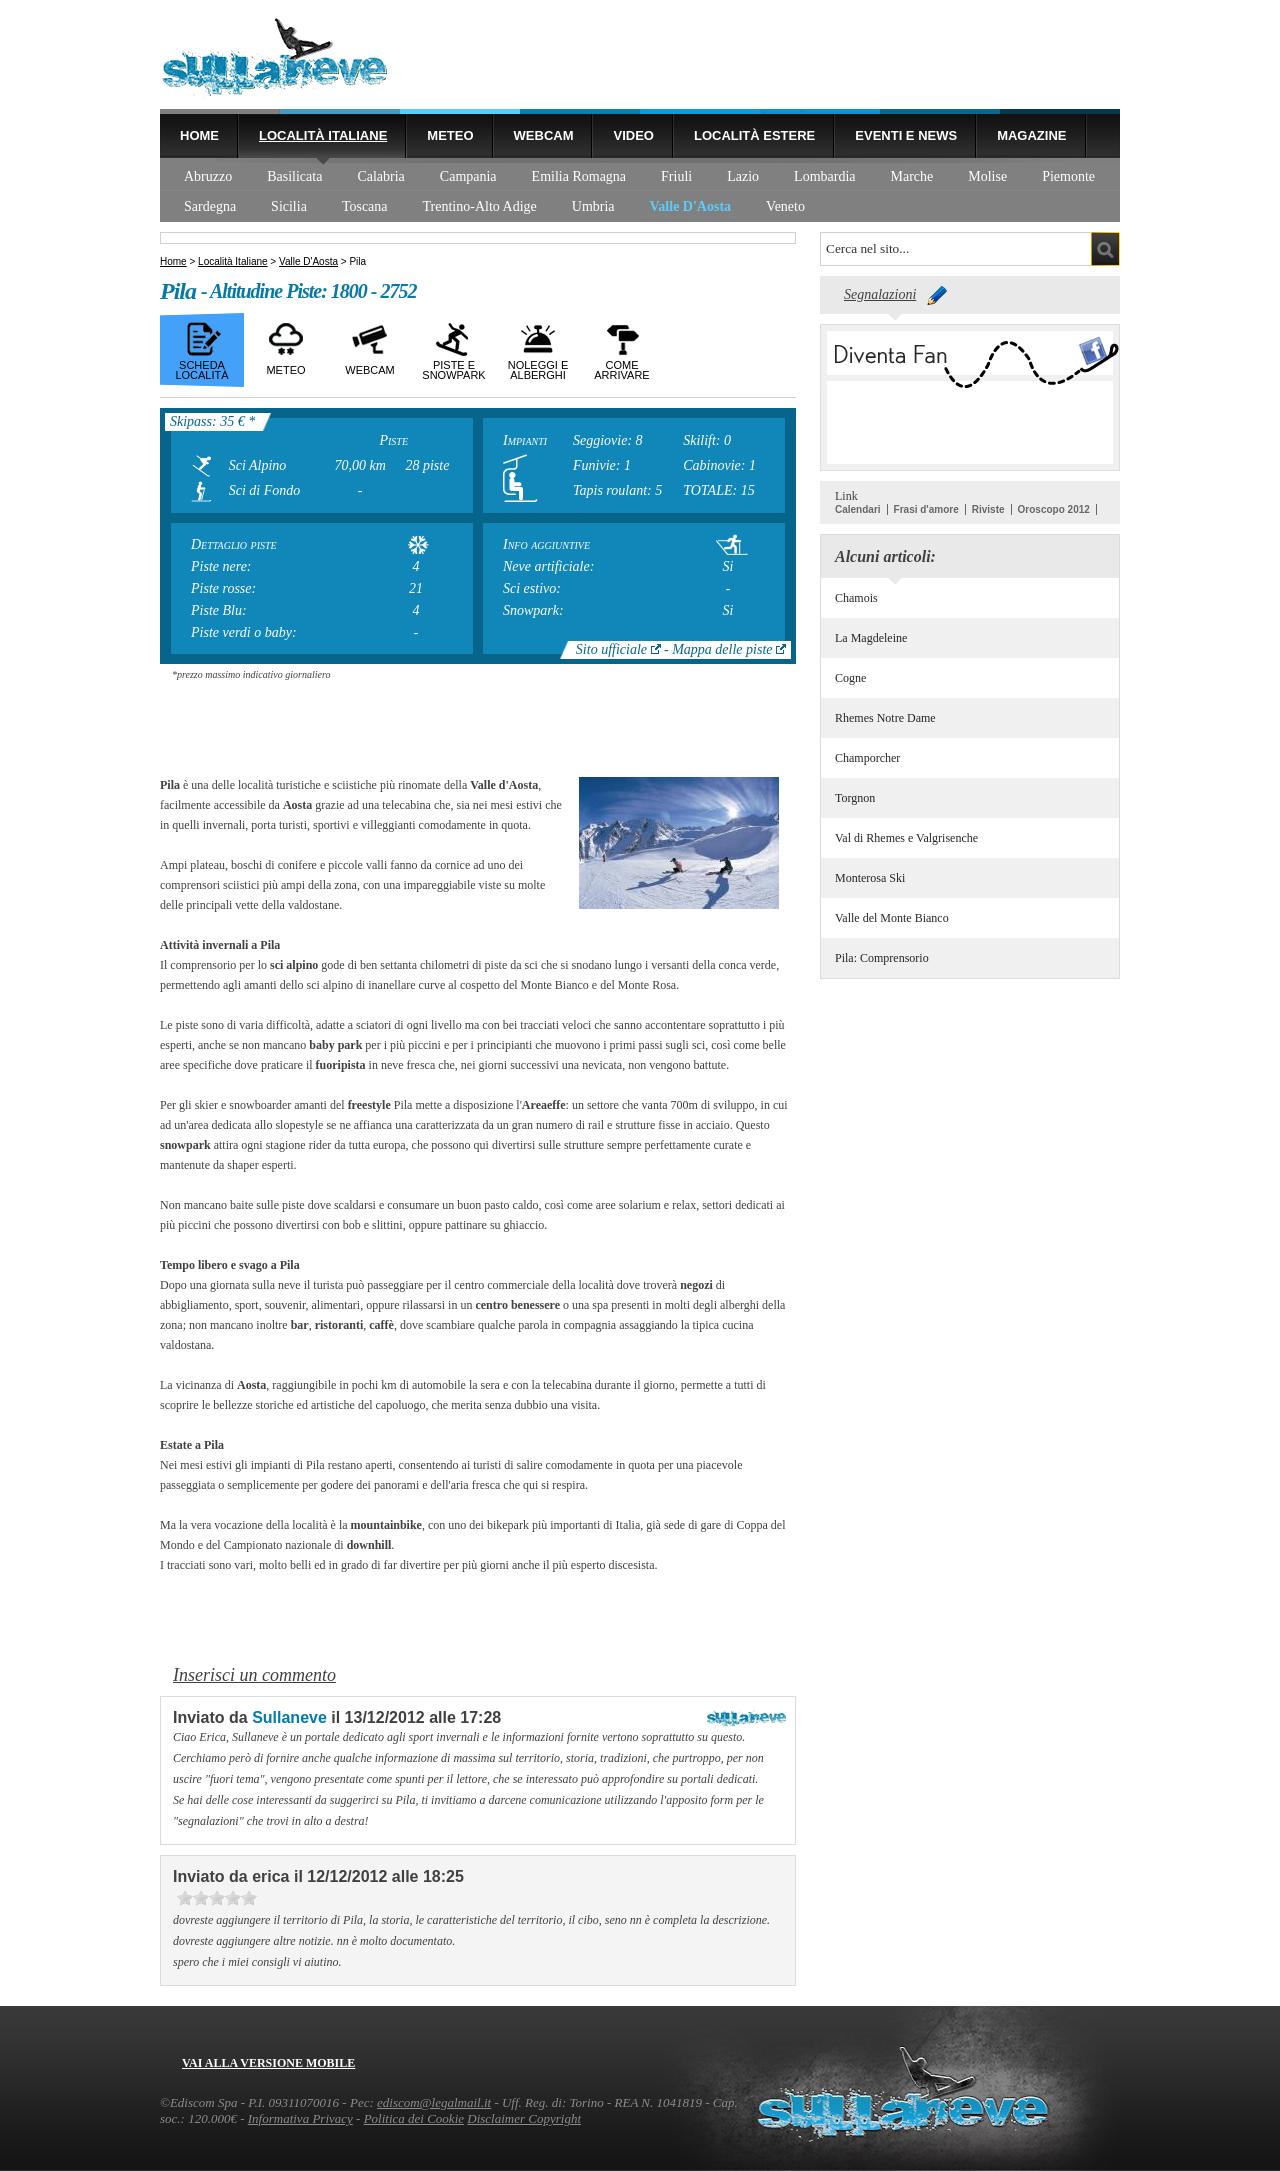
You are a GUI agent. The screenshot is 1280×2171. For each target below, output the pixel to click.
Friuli (676, 176)
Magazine (1031, 135)
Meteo (450, 135)
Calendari (858, 509)
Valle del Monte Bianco (892, 918)
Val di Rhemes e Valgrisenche (906, 838)
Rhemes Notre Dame (885, 718)
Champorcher (867, 758)
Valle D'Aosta (691, 206)
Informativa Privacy (300, 2118)
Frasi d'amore (926, 509)
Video (633, 135)
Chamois (856, 598)
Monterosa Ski (870, 878)
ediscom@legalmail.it (434, 2102)
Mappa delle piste (722, 649)
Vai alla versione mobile (268, 2063)
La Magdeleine (871, 638)
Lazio (743, 176)
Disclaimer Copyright (524, 2118)
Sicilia (289, 206)
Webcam (544, 135)
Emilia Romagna (579, 176)
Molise (987, 176)
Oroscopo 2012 (1054, 509)
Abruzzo (208, 176)
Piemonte (1068, 176)
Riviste (988, 509)
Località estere (754, 135)
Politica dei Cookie (414, 2118)
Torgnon (855, 798)
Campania (468, 176)
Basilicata (294, 176)
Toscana (365, 206)
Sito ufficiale (611, 649)
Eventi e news (906, 135)
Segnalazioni (880, 294)
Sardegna (210, 206)
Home (199, 135)
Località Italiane (323, 135)
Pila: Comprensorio (882, 958)
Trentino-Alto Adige (480, 206)
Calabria (380, 176)
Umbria (593, 206)
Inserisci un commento (254, 1675)
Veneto (785, 206)
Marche (912, 176)
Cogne (850, 678)
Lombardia (824, 176)
